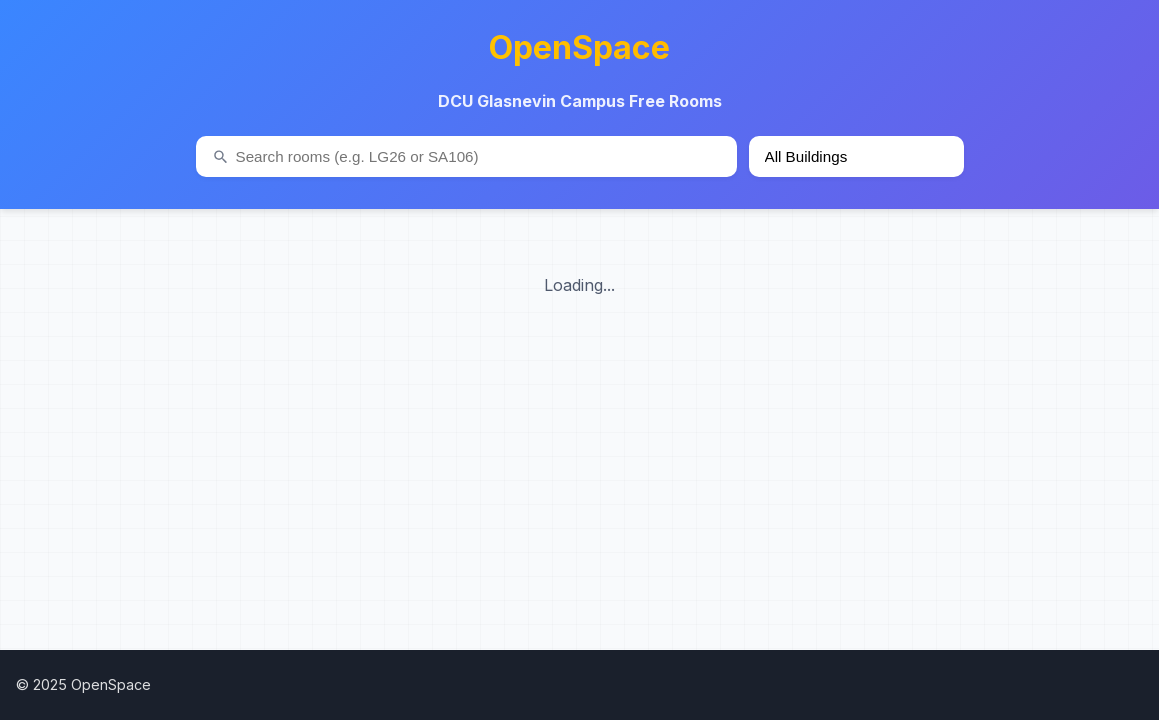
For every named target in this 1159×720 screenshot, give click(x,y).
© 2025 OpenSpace (83, 684)
